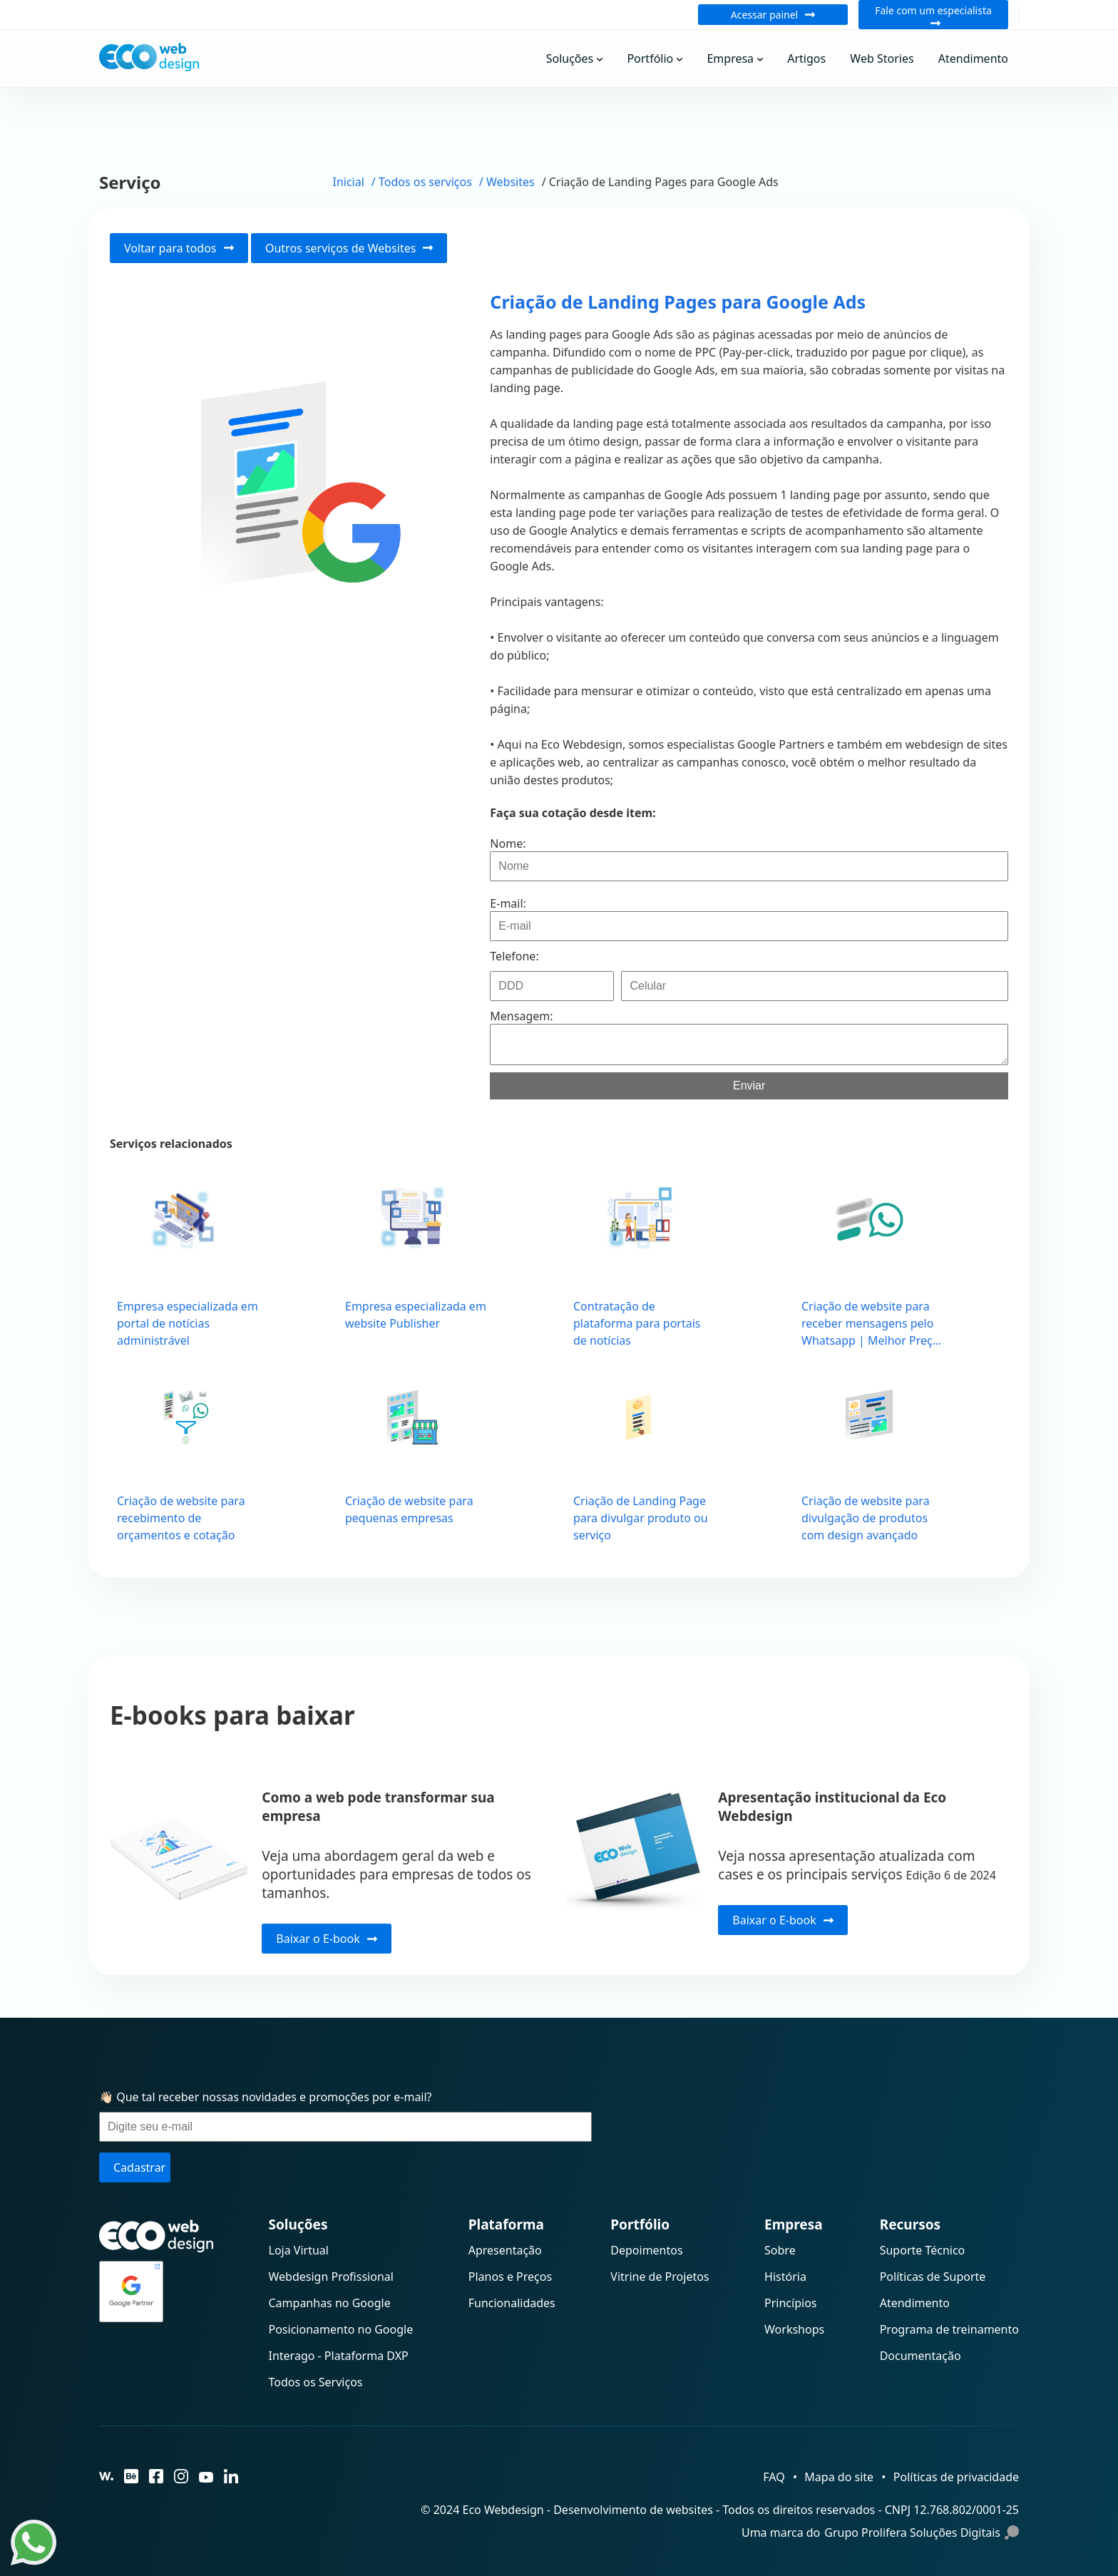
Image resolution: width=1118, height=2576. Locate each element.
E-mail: (508, 903)
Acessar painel (773, 14)
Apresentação (505, 2250)
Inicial (348, 182)
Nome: (507, 843)
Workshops (794, 2329)
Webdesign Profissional (331, 2276)
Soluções (570, 58)
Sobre (780, 2250)
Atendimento (973, 58)
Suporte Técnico (922, 2250)
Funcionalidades (511, 2303)
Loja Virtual (299, 2250)
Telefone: (514, 956)
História (785, 2276)
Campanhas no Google (330, 2303)
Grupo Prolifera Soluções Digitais (921, 2532)
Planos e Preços (510, 2276)
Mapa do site (838, 2477)
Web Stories (881, 58)
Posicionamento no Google (341, 2329)
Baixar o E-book (326, 1938)
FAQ (773, 2477)
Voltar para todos (179, 248)
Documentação (920, 2356)
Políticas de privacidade (956, 2477)
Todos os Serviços (316, 2382)
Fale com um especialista (933, 15)
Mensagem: (521, 1016)
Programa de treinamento (949, 2329)
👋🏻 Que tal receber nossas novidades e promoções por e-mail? (265, 2097)
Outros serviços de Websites (349, 248)
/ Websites (507, 182)
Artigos (806, 58)
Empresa (730, 58)
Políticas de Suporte (933, 2276)
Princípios (790, 2303)
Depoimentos (646, 2250)
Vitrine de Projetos (659, 2276)
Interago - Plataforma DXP (339, 2356)
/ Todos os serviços (421, 182)
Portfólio (650, 58)
